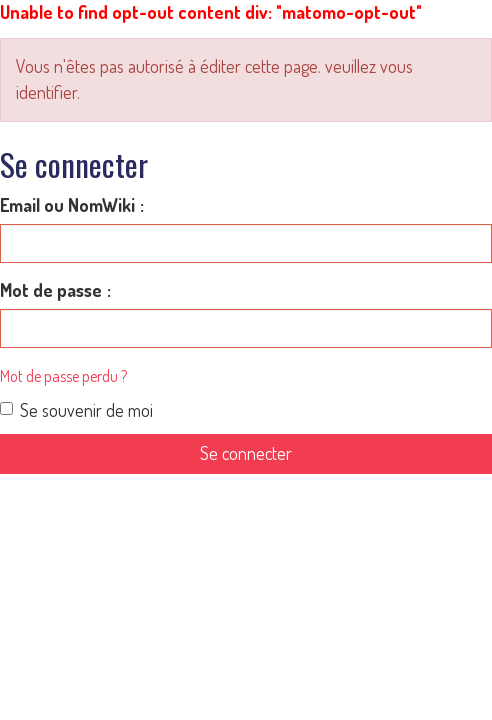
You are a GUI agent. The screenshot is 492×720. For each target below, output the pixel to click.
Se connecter (246, 453)
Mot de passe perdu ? (63, 376)
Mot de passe (51, 290)
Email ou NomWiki (67, 205)
